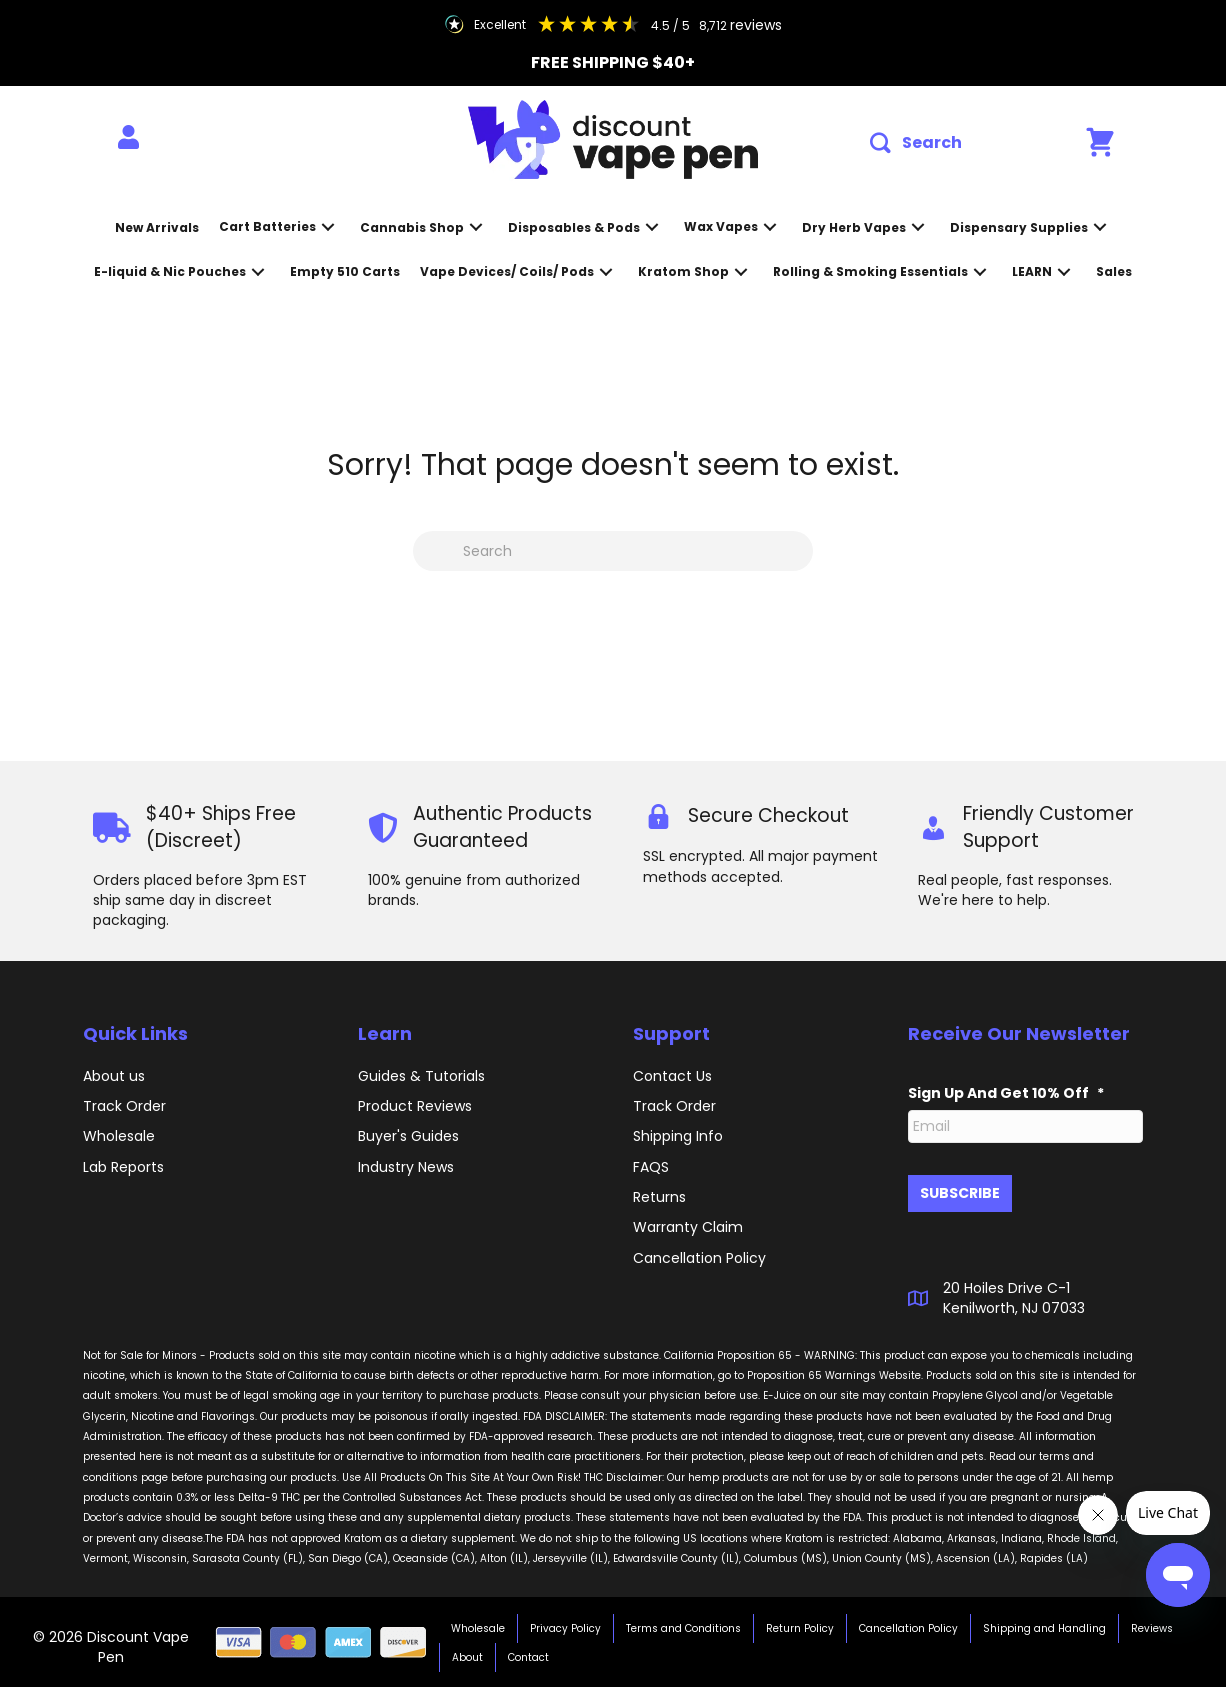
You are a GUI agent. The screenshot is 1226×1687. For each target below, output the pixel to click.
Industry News (406, 1167)
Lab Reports (123, 1167)
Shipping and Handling (1044, 1627)
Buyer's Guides (408, 1136)
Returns (659, 1197)
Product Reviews (415, 1106)
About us (114, 1076)
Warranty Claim (688, 1227)
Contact (528, 1656)
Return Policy (800, 1627)
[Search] (613, 551)
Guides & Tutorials (421, 1076)
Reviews (1152, 1627)
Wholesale (119, 1136)
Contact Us (672, 1076)
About (467, 1656)
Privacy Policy (565, 1627)
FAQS (651, 1167)
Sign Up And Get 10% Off (1006, 1093)
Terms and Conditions (683, 1627)
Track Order (124, 1106)
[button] (916, 143)
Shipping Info (678, 1136)
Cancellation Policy (908, 1627)
